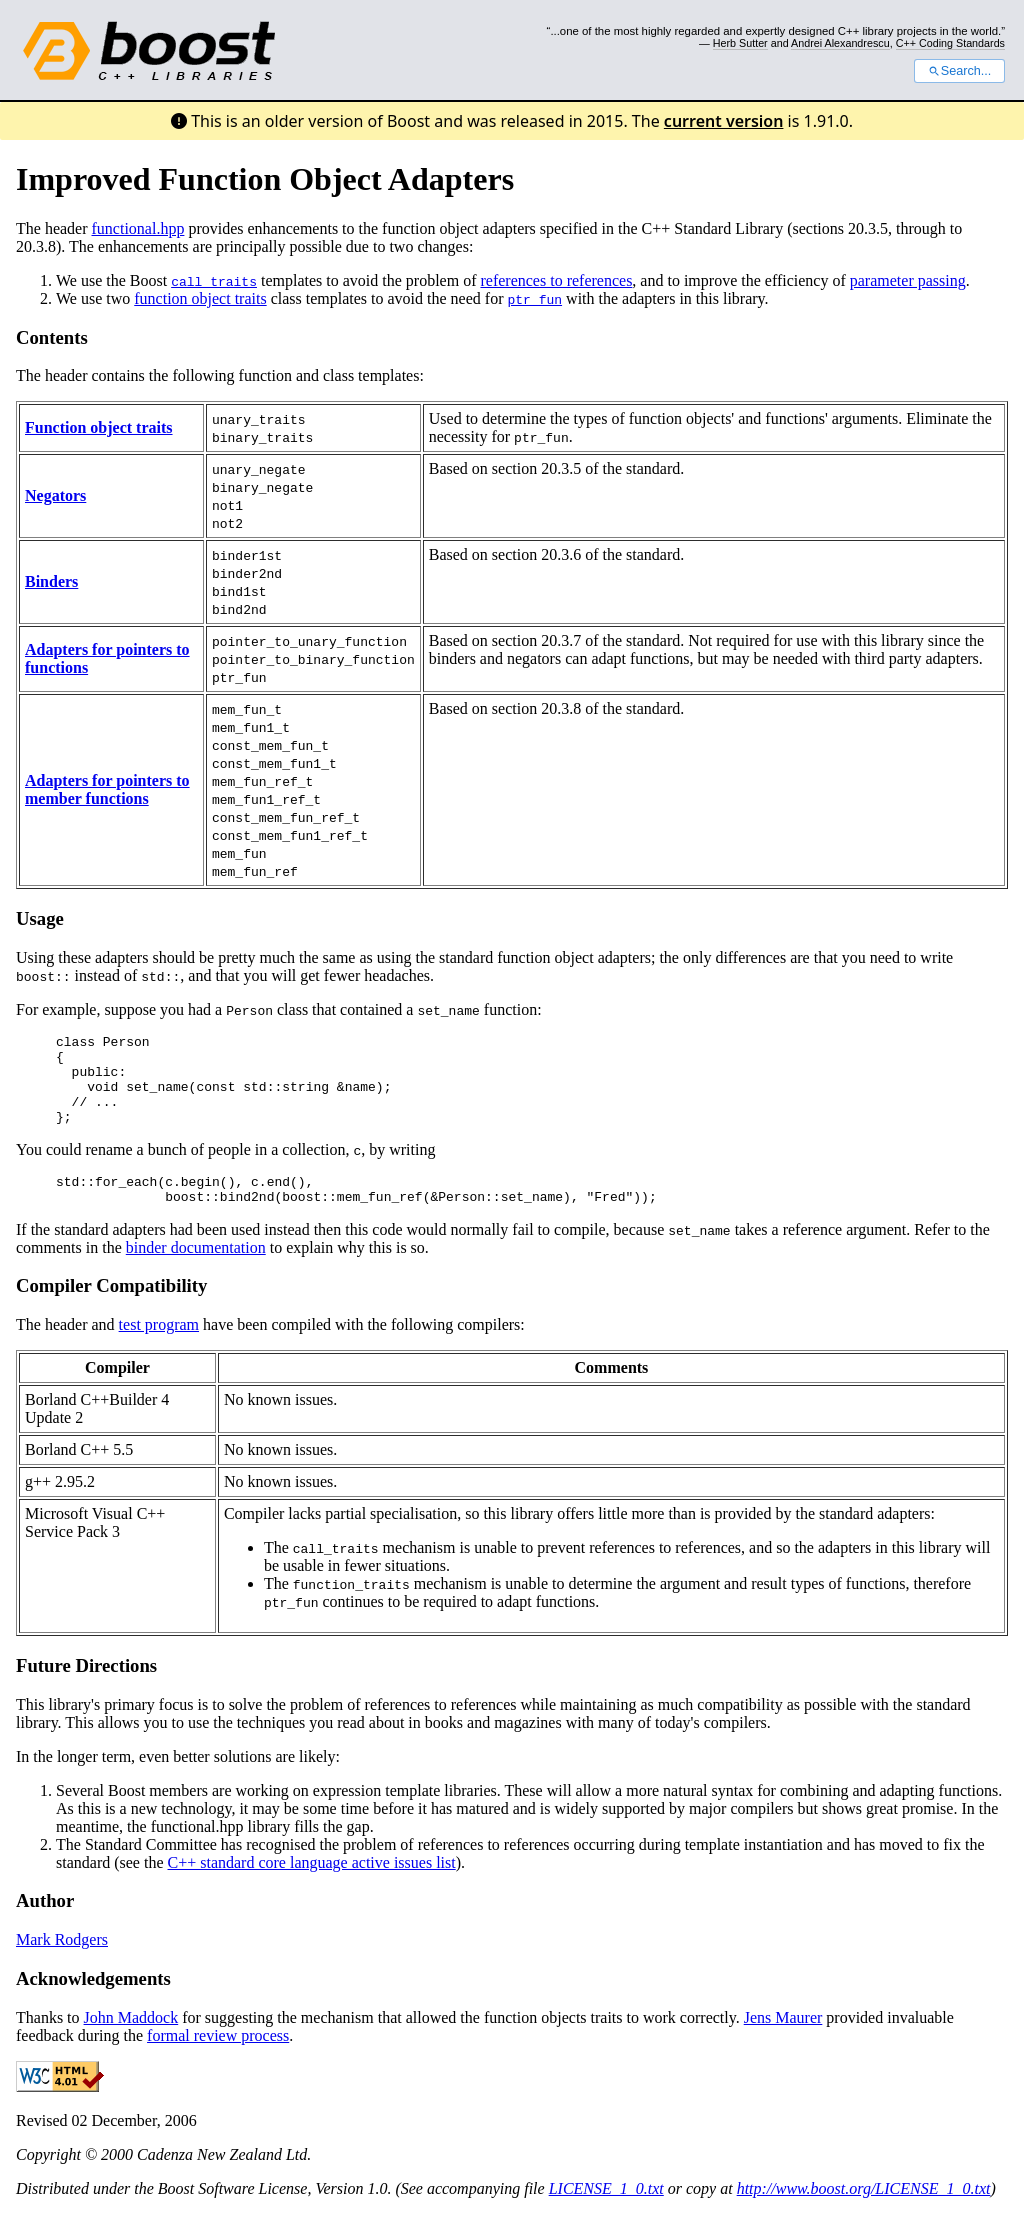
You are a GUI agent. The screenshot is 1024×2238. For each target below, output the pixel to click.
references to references (556, 280)
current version (724, 121)
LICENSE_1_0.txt (606, 2212)
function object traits (200, 298)
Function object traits (99, 427)
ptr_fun (534, 299)
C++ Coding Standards (950, 43)
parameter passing (908, 280)
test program (159, 1348)
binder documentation (196, 1271)
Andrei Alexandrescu (840, 43)
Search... (959, 71)
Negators (55, 495)
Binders (51, 581)
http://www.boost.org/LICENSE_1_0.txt (864, 2212)
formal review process (218, 2059)
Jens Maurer (783, 2041)
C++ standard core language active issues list (312, 1886)
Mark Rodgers (62, 1963)
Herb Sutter (740, 43)
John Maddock (131, 2041)
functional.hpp (138, 228)
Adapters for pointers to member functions (107, 789)
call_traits (214, 281)
